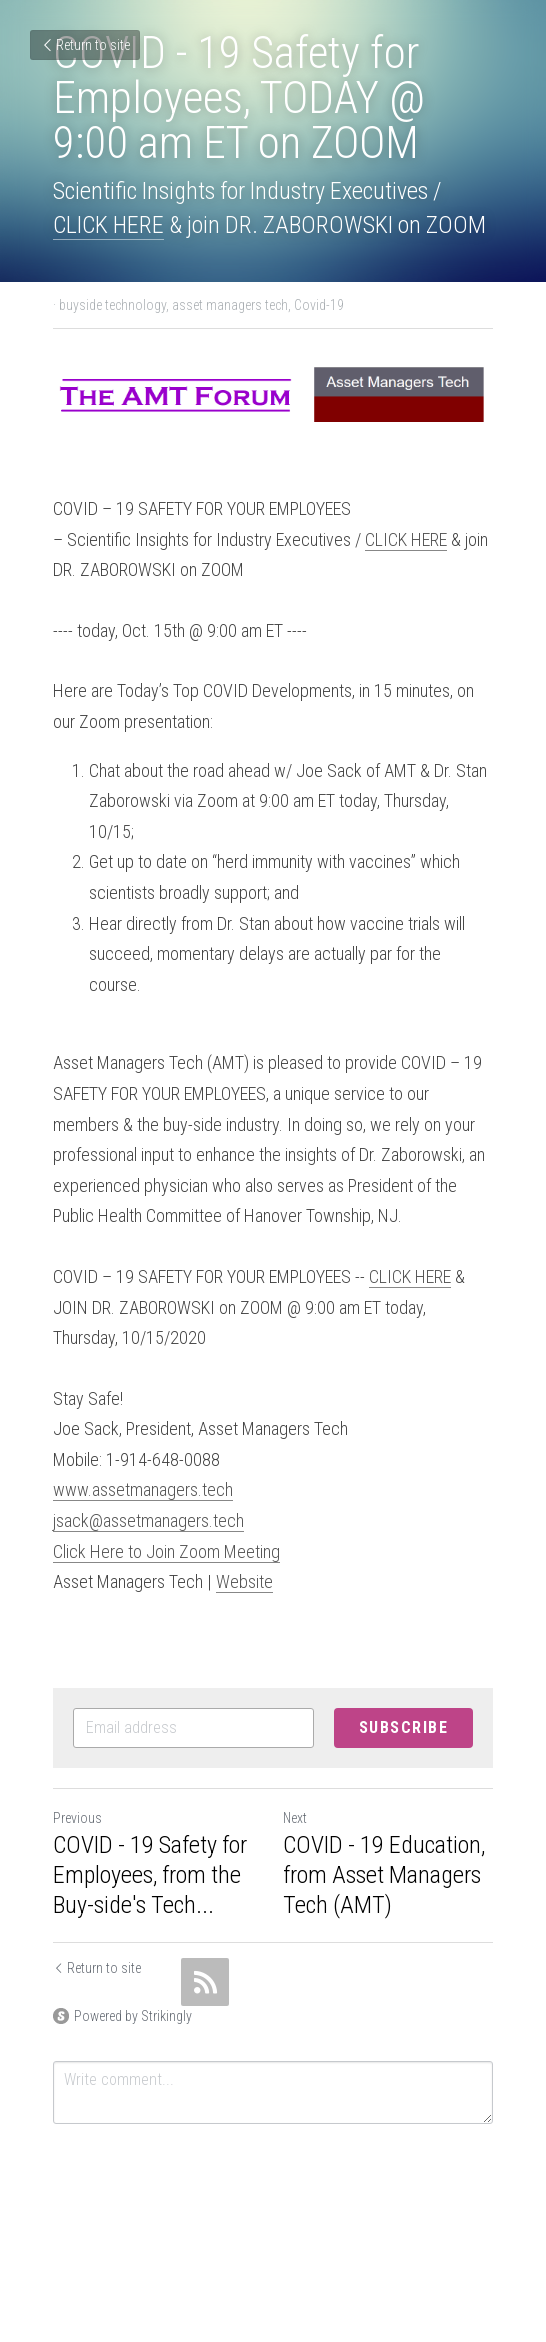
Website (244, 1581)
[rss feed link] (205, 1982)
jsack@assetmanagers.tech (148, 1520)
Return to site (85, 45)
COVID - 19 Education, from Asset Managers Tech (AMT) (384, 1875)
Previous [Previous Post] (77, 1818)
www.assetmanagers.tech (143, 1489)
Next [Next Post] (295, 1818)
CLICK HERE (108, 225)
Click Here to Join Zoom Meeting (166, 1551)
